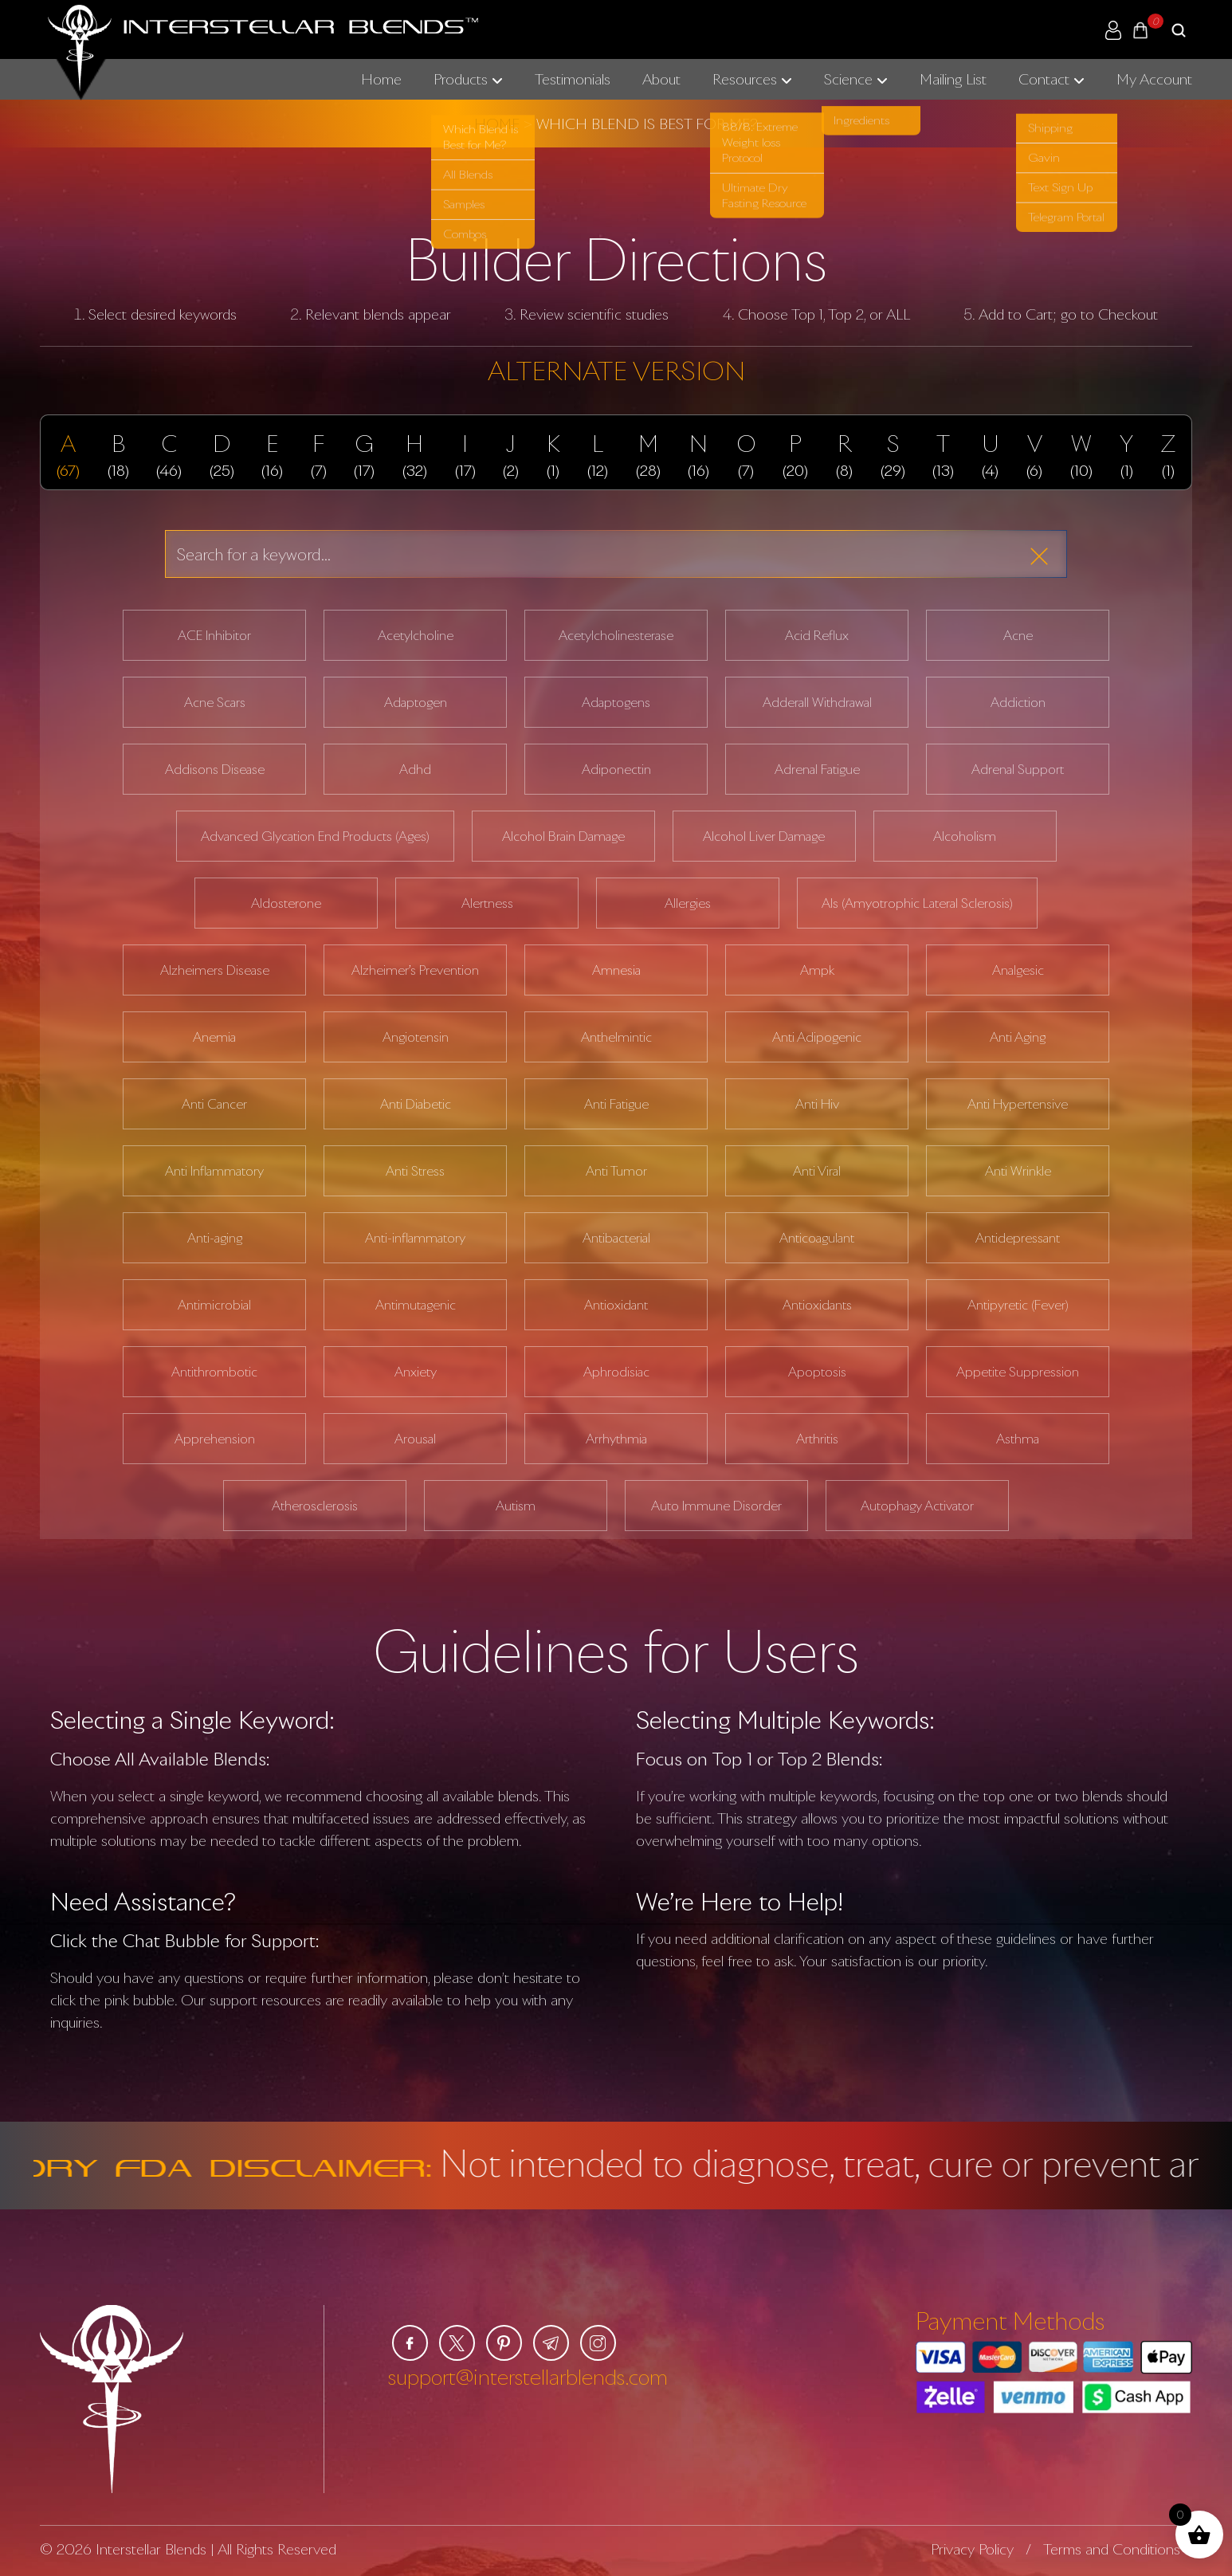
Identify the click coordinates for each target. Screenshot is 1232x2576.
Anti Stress (415, 1171)
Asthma (1017, 1439)
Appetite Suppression (1017, 1372)
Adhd (415, 769)
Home (381, 79)
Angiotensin (416, 1037)
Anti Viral (817, 1171)
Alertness (487, 903)
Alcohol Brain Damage (563, 836)
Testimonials (572, 79)
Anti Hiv (817, 1104)
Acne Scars (214, 702)
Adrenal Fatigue (817, 769)
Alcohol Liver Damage (764, 836)
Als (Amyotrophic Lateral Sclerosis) (917, 903)
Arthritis (817, 1439)
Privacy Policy (972, 2549)
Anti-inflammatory (415, 1238)
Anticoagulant (816, 1238)
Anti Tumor (616, 1171)
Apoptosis (817, 1372)
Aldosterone (286, 903)
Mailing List (953, 79)
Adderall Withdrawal (817, 702)
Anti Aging (1018, 1037)
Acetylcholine (415, 635)
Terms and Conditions (1111, 2549)
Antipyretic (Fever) (1018, 1305)
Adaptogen (415, 702)
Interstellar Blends (151, 2549)
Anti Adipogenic (816, 1037)
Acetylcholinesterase (616, 635)
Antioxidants (817, 1305)
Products (461, 79)
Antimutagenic (415, 1305)
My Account (1154, 79)
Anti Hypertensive (1017, 1104)
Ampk (817, 970)
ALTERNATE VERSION (616, 370)
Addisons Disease (215, 769)
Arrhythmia (616, 1439)
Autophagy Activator (917, 1506)
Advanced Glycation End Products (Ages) (315, 836)
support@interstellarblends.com (528, 2376)
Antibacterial (616, 1238)
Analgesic (1018, 970)
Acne (1018, 635)
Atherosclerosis (315, 1506)
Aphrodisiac (616, 1372)
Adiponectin (616, 769)
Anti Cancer (214, 1104)
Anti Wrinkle (1018, 1171)
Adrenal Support (1017, 769)
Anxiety (415, 1372)
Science (848, 79)
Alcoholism (964, 836)
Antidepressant (1017, 1238)
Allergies (688, 903)
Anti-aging (214, 1238)
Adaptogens (616, 702)
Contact (1043, 79)
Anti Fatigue (616, 1104)
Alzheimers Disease (214, 970)
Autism (516, 1506)
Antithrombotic (214, 1372)
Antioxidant (616, 1305)
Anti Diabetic (415, 1104)
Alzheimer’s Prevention (415, 970)
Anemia (214, 1037)
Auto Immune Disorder (716, 1506)
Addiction (1018, 702)
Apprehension (215, 1439)
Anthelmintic (616, 1037)
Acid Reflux (817, 635)
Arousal (415, 1439)
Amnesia (616, 970)
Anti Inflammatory (214, 1171)
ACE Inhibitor (214, 635)
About (661, 79)
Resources (744, 79)
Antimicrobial (214, 1305)
